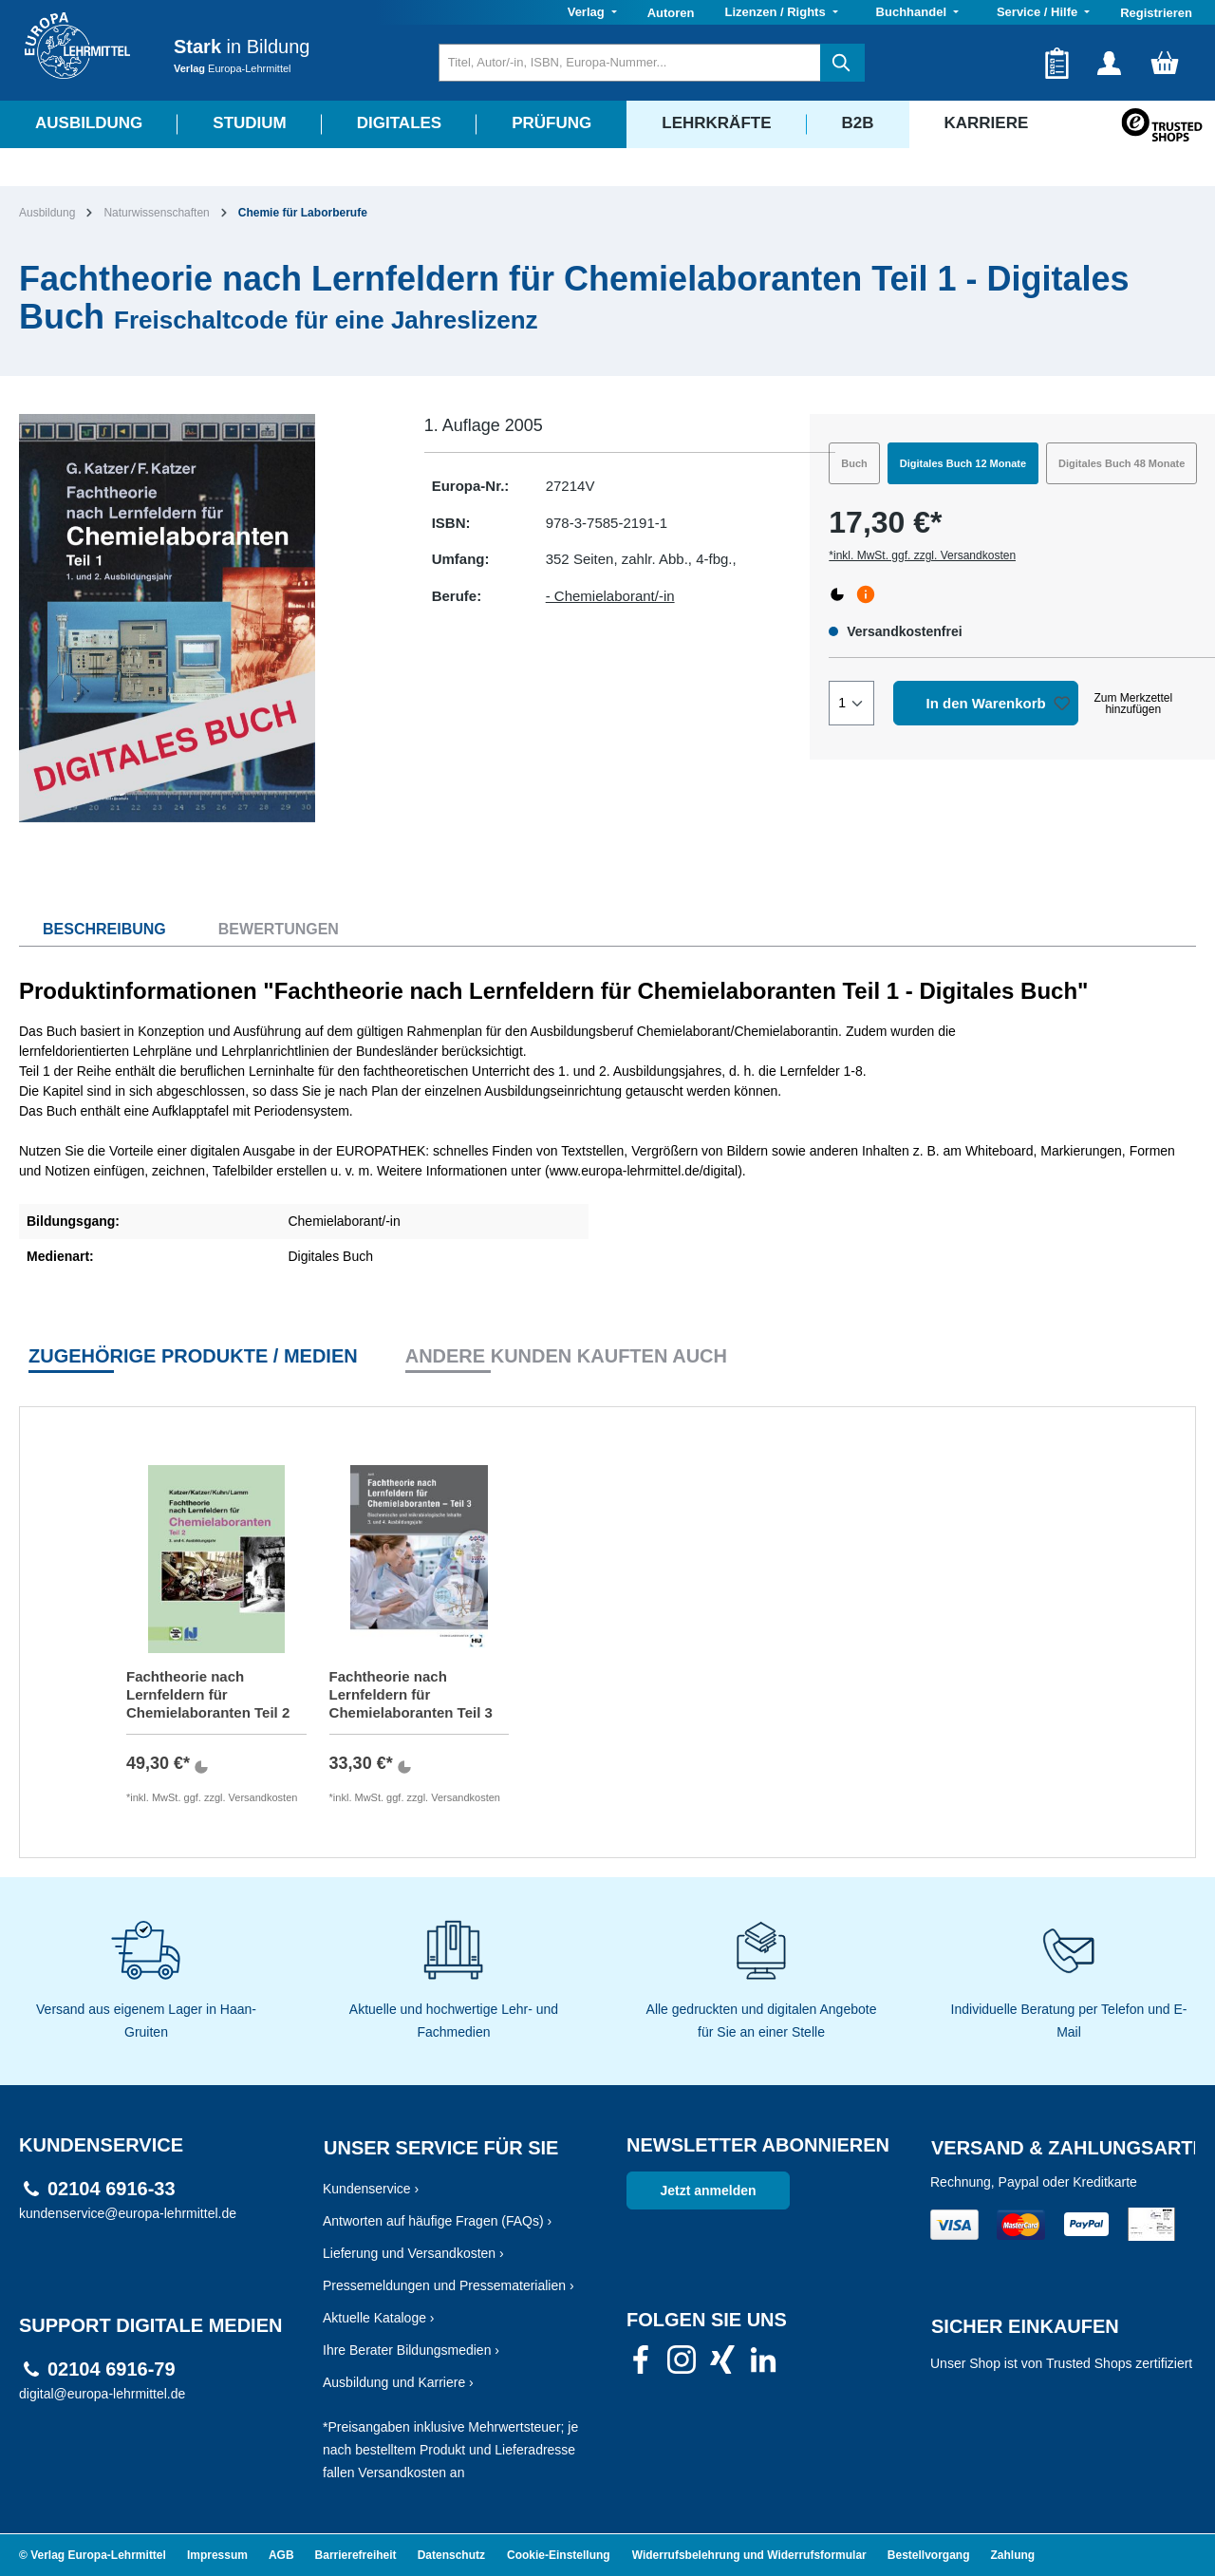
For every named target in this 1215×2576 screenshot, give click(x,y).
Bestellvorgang (929, 2555)
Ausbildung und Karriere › (398, 2382)
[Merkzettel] (1057, 62)
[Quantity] (851, 703)
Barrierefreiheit (356, 2555)
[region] (202, 618)
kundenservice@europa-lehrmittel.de (127, 2213)
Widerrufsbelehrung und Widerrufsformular (749, 2555)
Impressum (217, 2555)
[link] (640, 2365)
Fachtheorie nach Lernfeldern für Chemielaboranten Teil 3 (411, 1694)
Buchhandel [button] (913, 12)
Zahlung (1013, 2555)
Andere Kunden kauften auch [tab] (566, 1355)
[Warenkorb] (1164, 62)
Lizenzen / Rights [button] (776, 12)
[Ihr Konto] (1109, 62)
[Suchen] (842, 63)
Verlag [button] (588, 12)
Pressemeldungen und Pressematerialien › (448, 2285)
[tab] (92, 929)
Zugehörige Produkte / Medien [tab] (193, 1355)
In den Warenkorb (986, 703)
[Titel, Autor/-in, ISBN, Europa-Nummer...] (630, 63)
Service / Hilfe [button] (1039, 12)
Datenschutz (451, 2555)
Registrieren (1156, 13)
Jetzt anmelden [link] (708, 2190)
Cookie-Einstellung (558, 2555)
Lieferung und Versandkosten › (413, 2253)
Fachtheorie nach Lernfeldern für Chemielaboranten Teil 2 (208, 1694)
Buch (854, 463)
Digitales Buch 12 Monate (963, 463)
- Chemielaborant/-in (610, 596)
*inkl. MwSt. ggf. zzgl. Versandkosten (922, 555)
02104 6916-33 (111, 2189)
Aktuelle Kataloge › (379, 2317)
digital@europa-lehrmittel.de (102, 2393)
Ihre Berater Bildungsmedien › (411, 2350)
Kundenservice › (371, 2188)
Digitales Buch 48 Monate (1121, 463)
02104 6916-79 (111, 2369)
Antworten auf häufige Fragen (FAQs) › (437, 2220)
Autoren (671, 13)
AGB (281, 2555)
